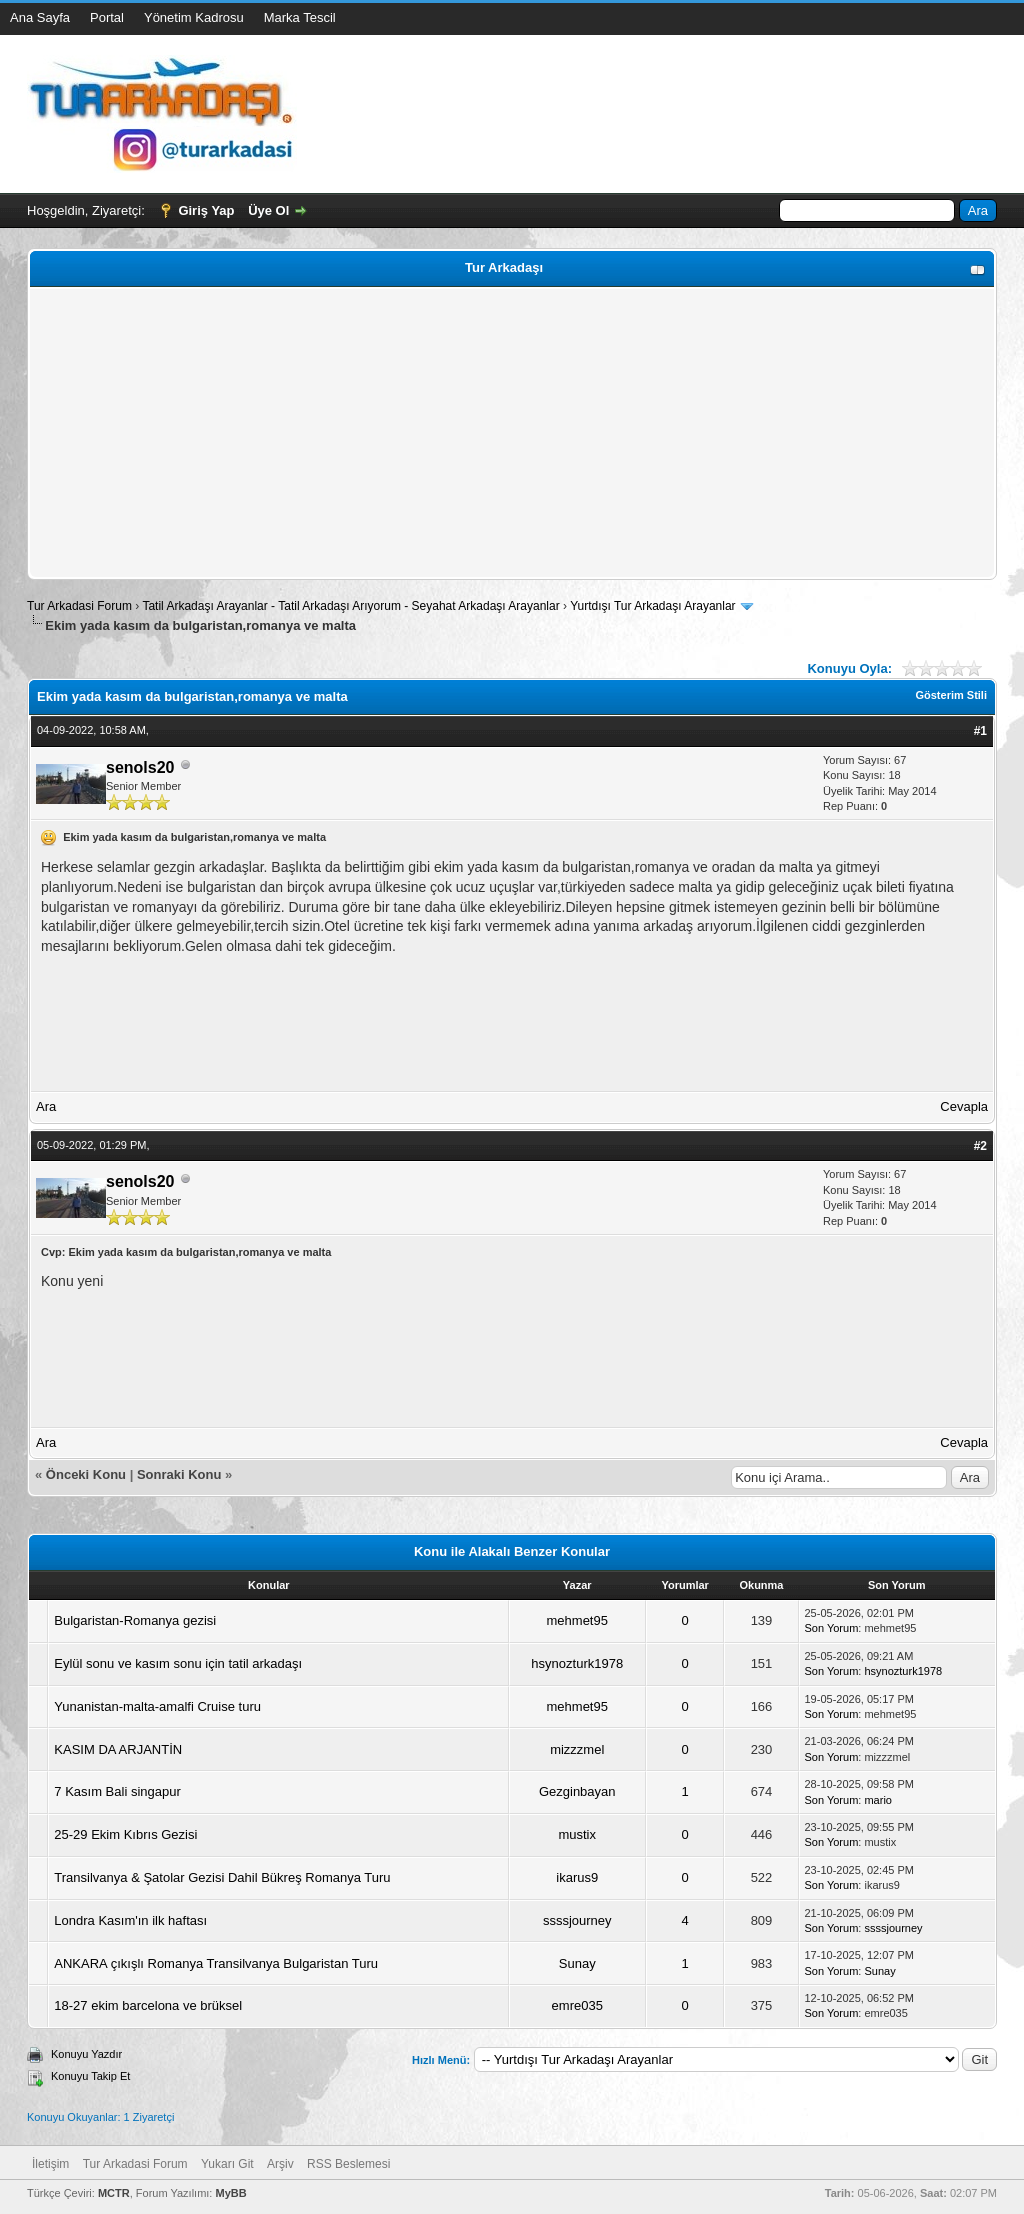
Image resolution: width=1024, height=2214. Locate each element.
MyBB (230, 2193)
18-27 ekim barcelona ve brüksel (148, 2005)
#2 (980, 1146)
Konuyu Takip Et (90, 2076)
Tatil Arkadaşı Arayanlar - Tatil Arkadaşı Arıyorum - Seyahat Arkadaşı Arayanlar (352, 606)
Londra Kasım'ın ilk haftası (130, 1920)
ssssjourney (577, 1920)
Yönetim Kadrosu (194, 17)
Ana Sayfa (40, 17)
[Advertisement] (512, 433)
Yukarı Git (227, 2164)
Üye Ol (268, 210)
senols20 (140, 767)
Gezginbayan (577, 1791)
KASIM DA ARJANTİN (118, 1749)
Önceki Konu (86, 1474)
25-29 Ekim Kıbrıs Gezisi (125, 1834)
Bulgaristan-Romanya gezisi (135, 1620)
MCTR (114, 2193)
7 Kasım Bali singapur (117, 1791)
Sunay (577, 1963)
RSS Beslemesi (348, 2164)
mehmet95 (577, 1620)
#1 (980, 731)
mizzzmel (577, 1749)
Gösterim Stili (951, 695)
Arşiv (280, 2164)
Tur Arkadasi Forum (79, 606)
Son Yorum (832, 1628)
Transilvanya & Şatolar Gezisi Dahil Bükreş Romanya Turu (222, 1877)
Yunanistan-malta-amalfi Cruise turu (157, 1706)
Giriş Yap (206, 210)
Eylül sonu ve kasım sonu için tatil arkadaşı (178, 1663)
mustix (577, 1834)
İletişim (50, 2164)
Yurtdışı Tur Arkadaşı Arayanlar (652, 606)
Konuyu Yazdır (86, 2054)
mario (878, 1800)
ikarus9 (577, 1877)
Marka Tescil (300, 17)
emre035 (577, 2005)
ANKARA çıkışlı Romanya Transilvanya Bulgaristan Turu (216, 1963)
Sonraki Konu (179, 1474)
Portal (107, 17)
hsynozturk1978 (577, 1663)
